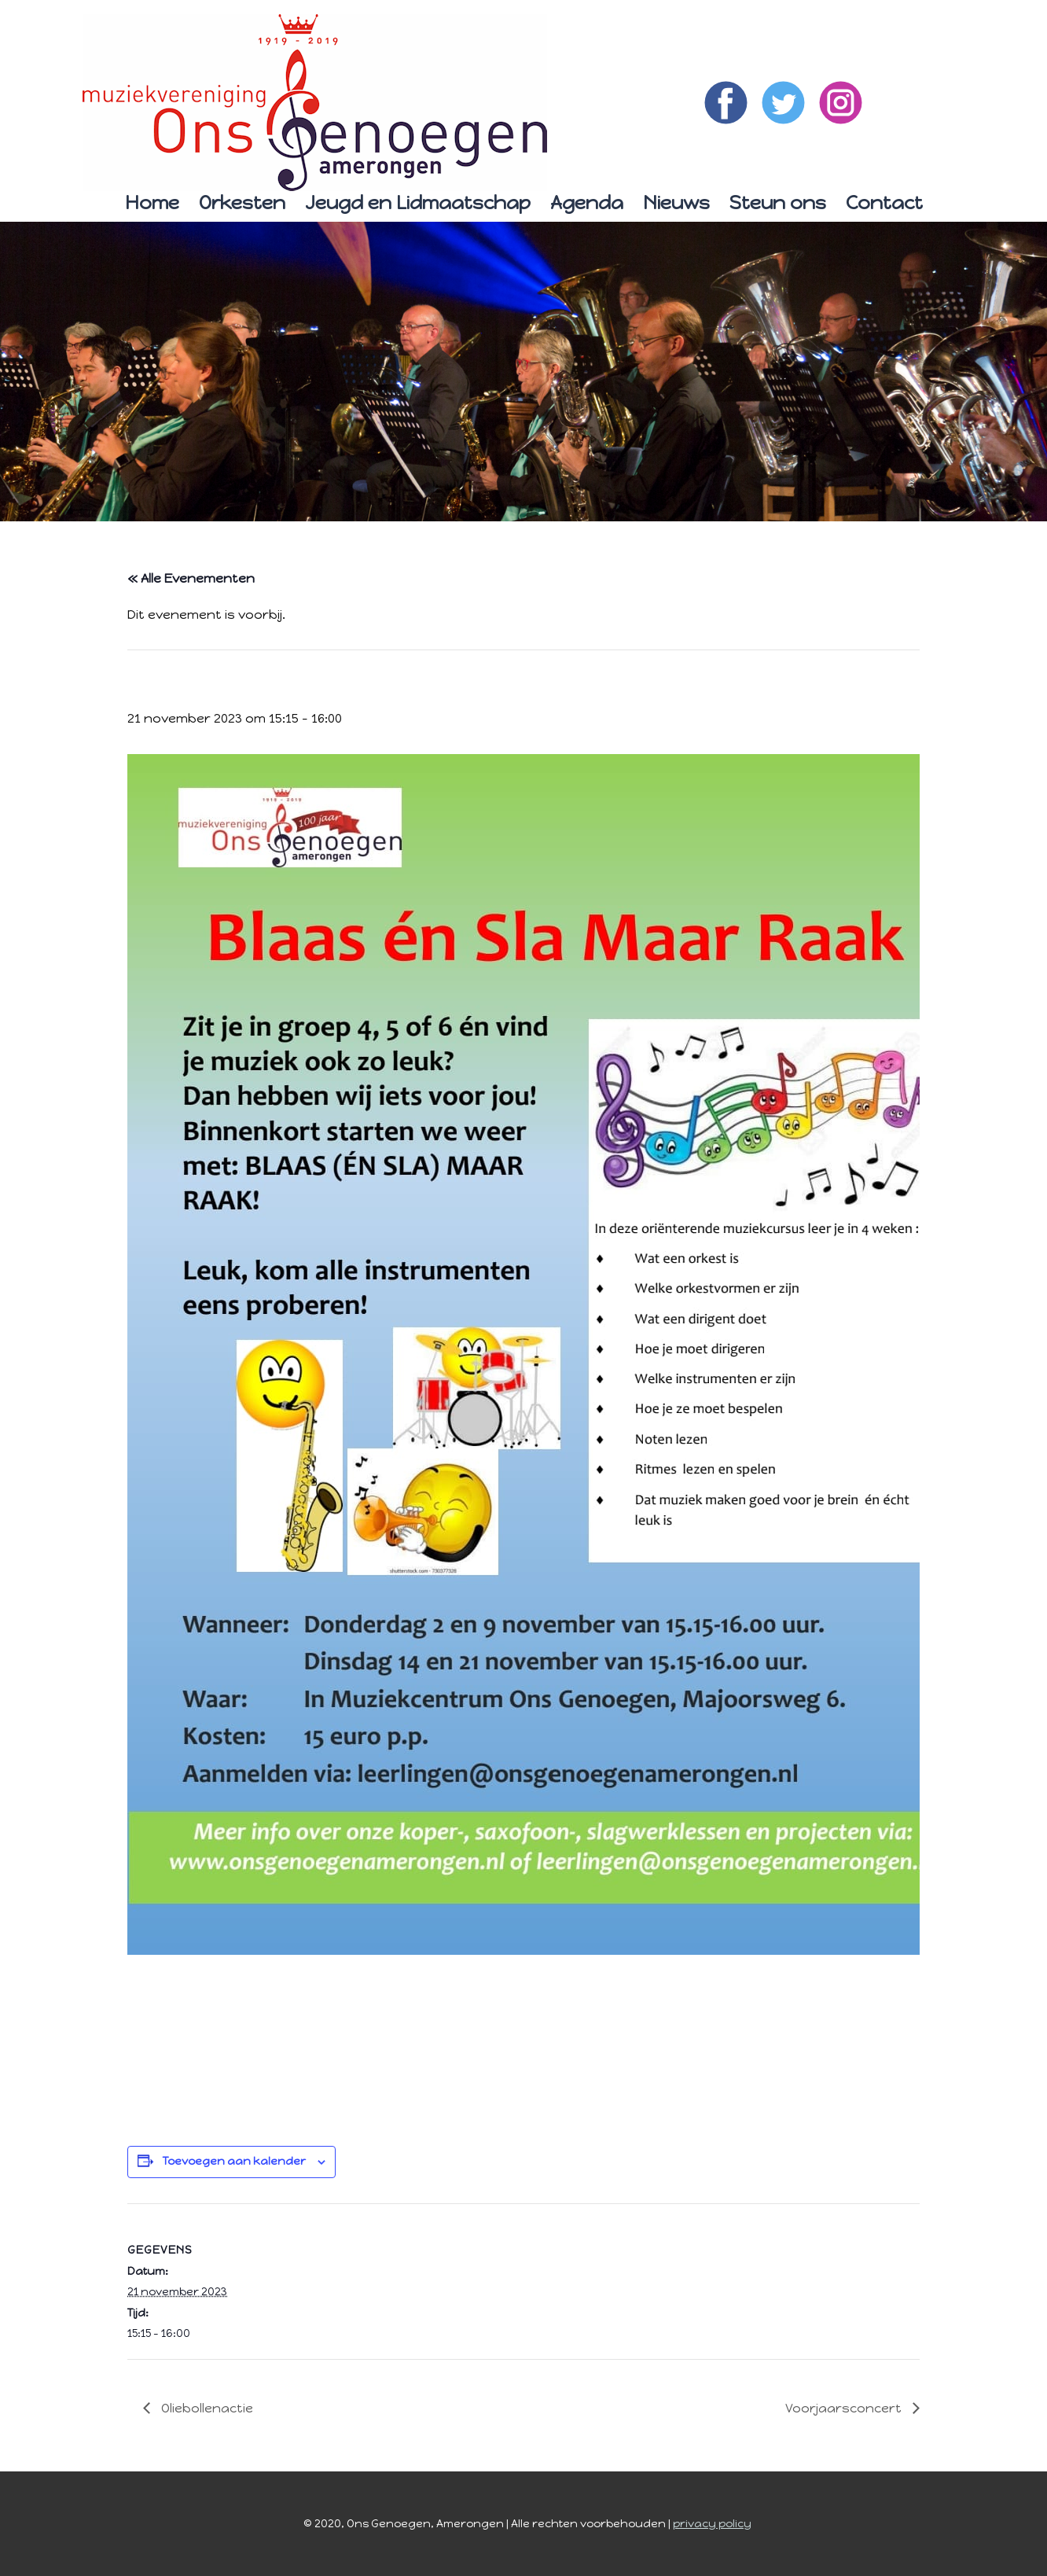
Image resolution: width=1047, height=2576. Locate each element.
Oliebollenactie (205, 2408)
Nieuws (676, 202)
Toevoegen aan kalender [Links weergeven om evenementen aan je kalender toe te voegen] (234, 2161)
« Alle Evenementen (191, 578)
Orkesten (242, 202)
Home (152, 202)
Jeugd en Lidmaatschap (418, 202)
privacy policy (712, 2523)
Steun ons (777, 202)
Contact (884, 202)
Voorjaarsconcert (845, 2408)
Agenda (586, 202)
